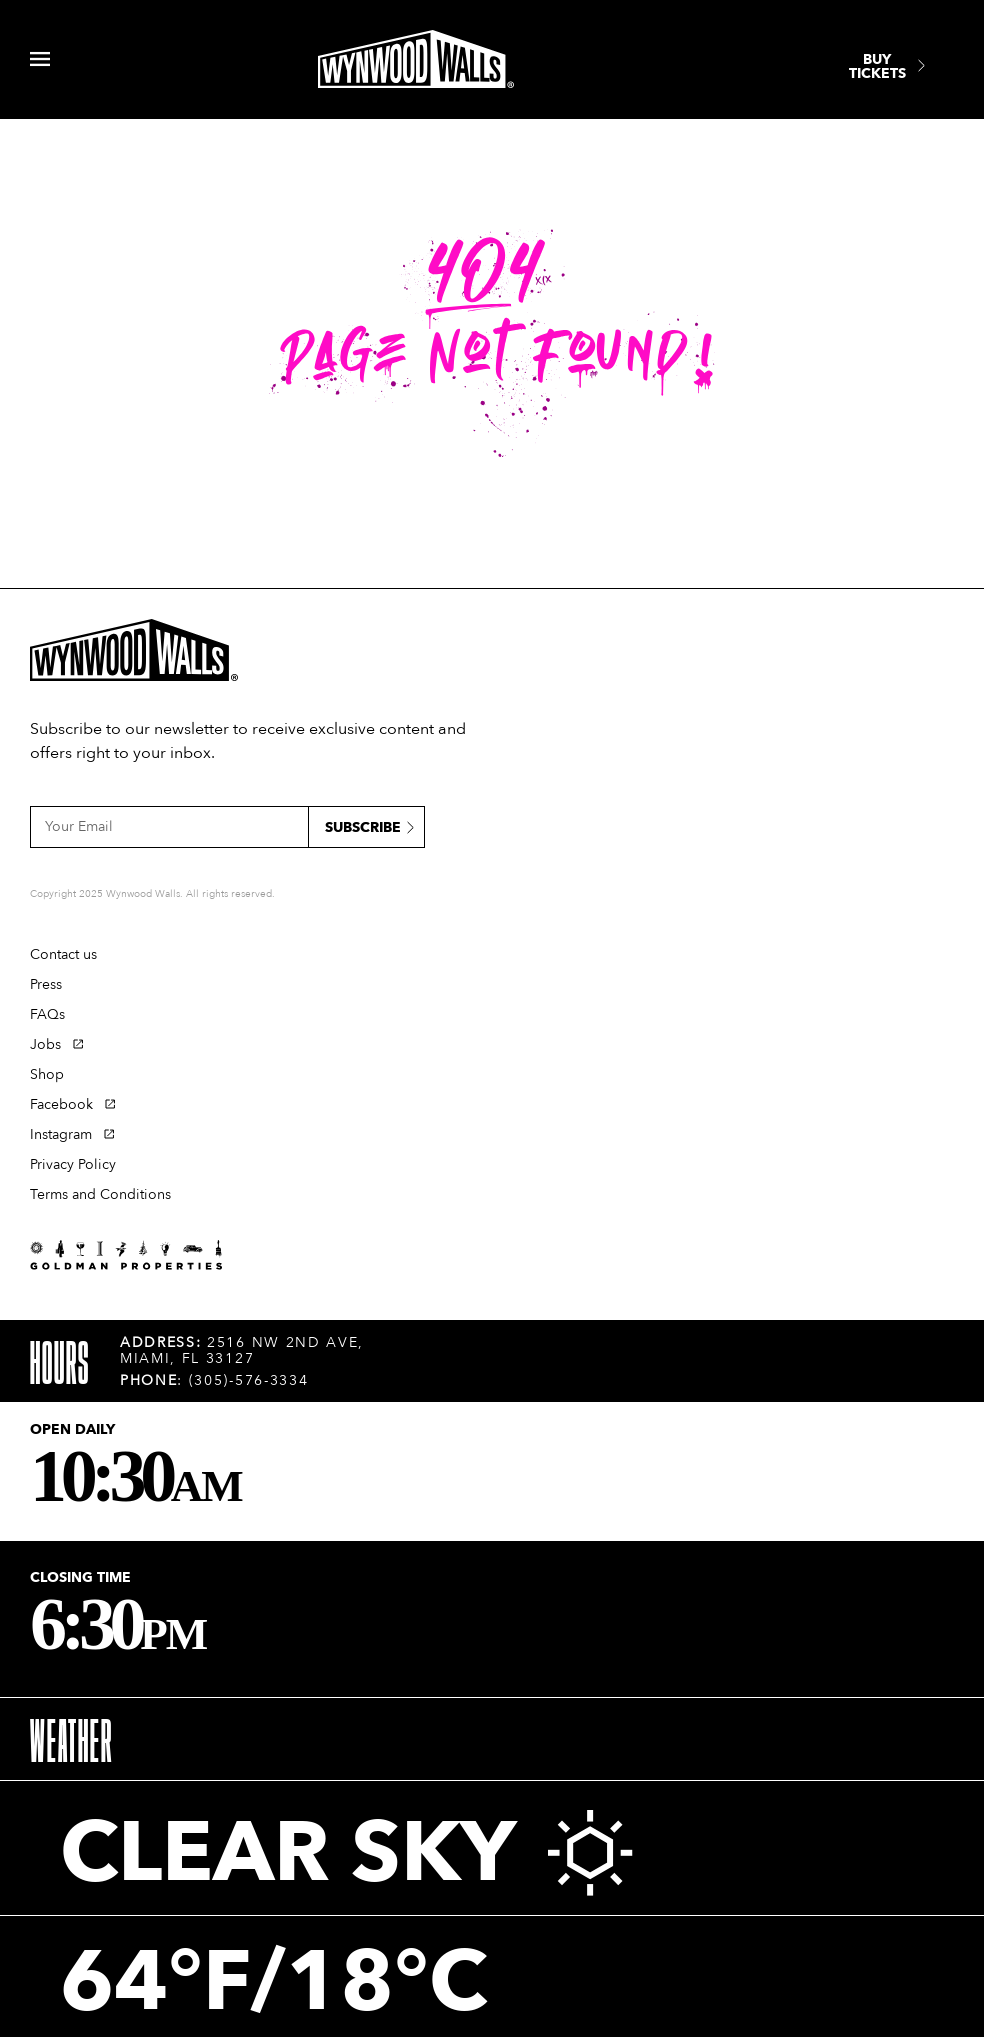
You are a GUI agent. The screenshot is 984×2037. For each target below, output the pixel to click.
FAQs (47, 1014)
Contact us (63, 954)
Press (46, 984)
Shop (47, 1074)
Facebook (61, 1104)
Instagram (61, 1134)
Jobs (45, 1044)
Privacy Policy (73, 1164)
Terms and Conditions (100, 1194)
